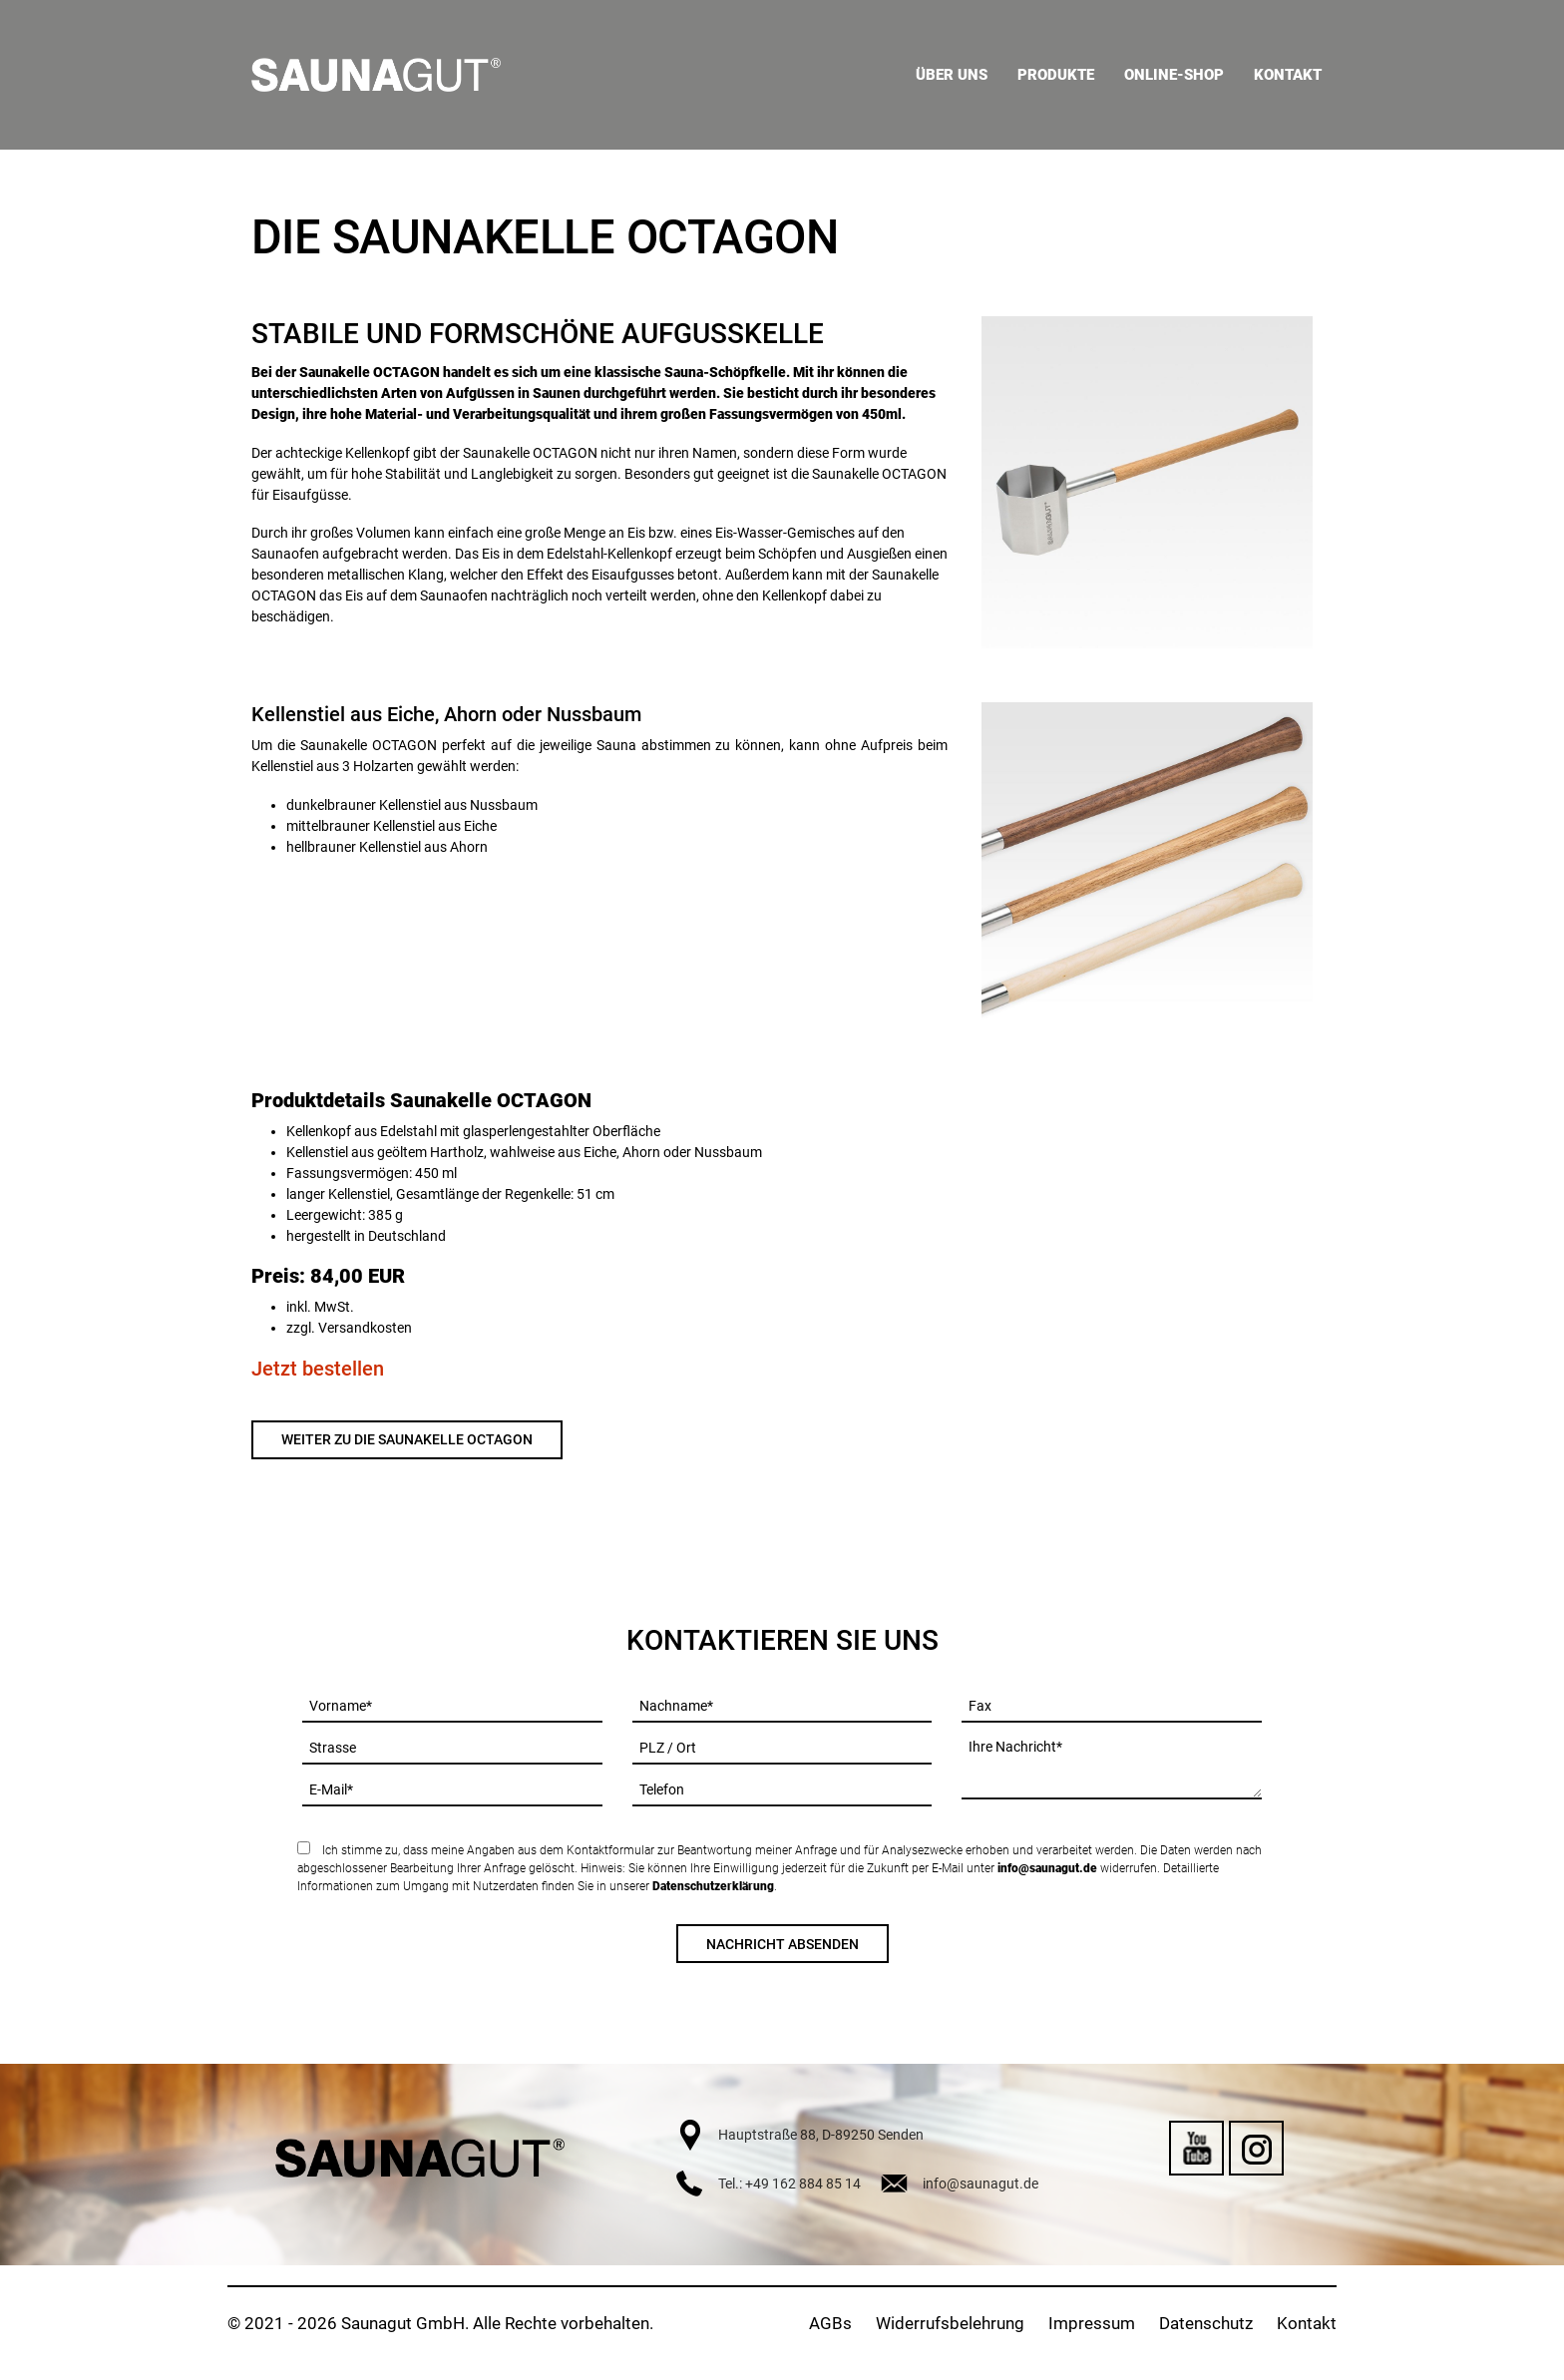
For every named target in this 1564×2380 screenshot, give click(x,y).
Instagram (1256, 2148)
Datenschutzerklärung (713, 1886)
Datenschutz (1206, 2323)
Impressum (1091, 2323)
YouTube (1196, 2148)
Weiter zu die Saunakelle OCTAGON (407, 1439)
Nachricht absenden (782, 1944)
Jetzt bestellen (317, 1369)
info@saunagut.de (1047, 1868)
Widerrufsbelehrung (950, 2323)
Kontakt (1307, 2323)
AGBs (830, 2323)
